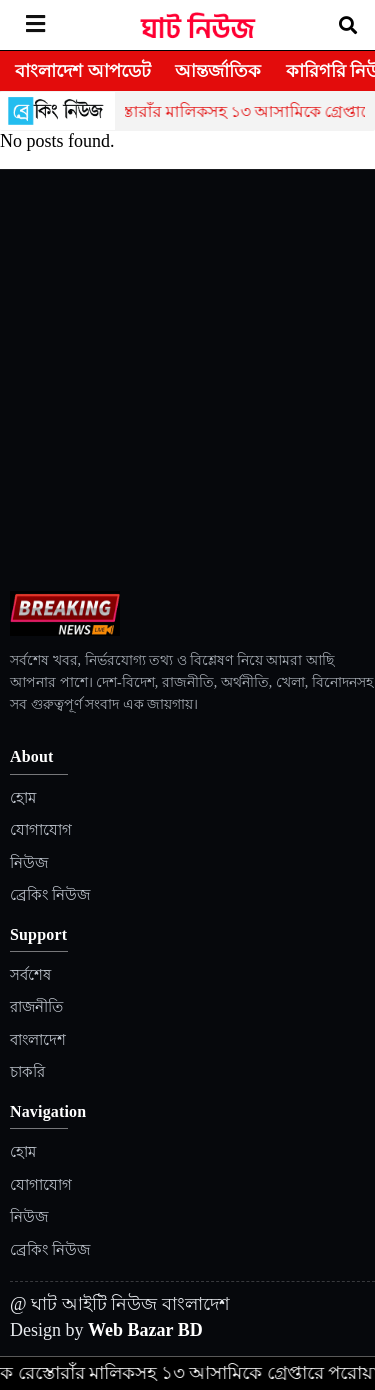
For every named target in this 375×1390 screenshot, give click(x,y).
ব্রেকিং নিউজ (50, 895)
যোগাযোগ (41, 830)
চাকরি (27, 1072)
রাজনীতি (36, 1007)
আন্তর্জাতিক (218, 71)
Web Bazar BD (145, 1330)
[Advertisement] (187, 393)
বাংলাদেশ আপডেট (83, 71)
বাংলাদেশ (38, 1040)
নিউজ (29, 863)
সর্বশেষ (30, 975)
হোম (23, 798)
